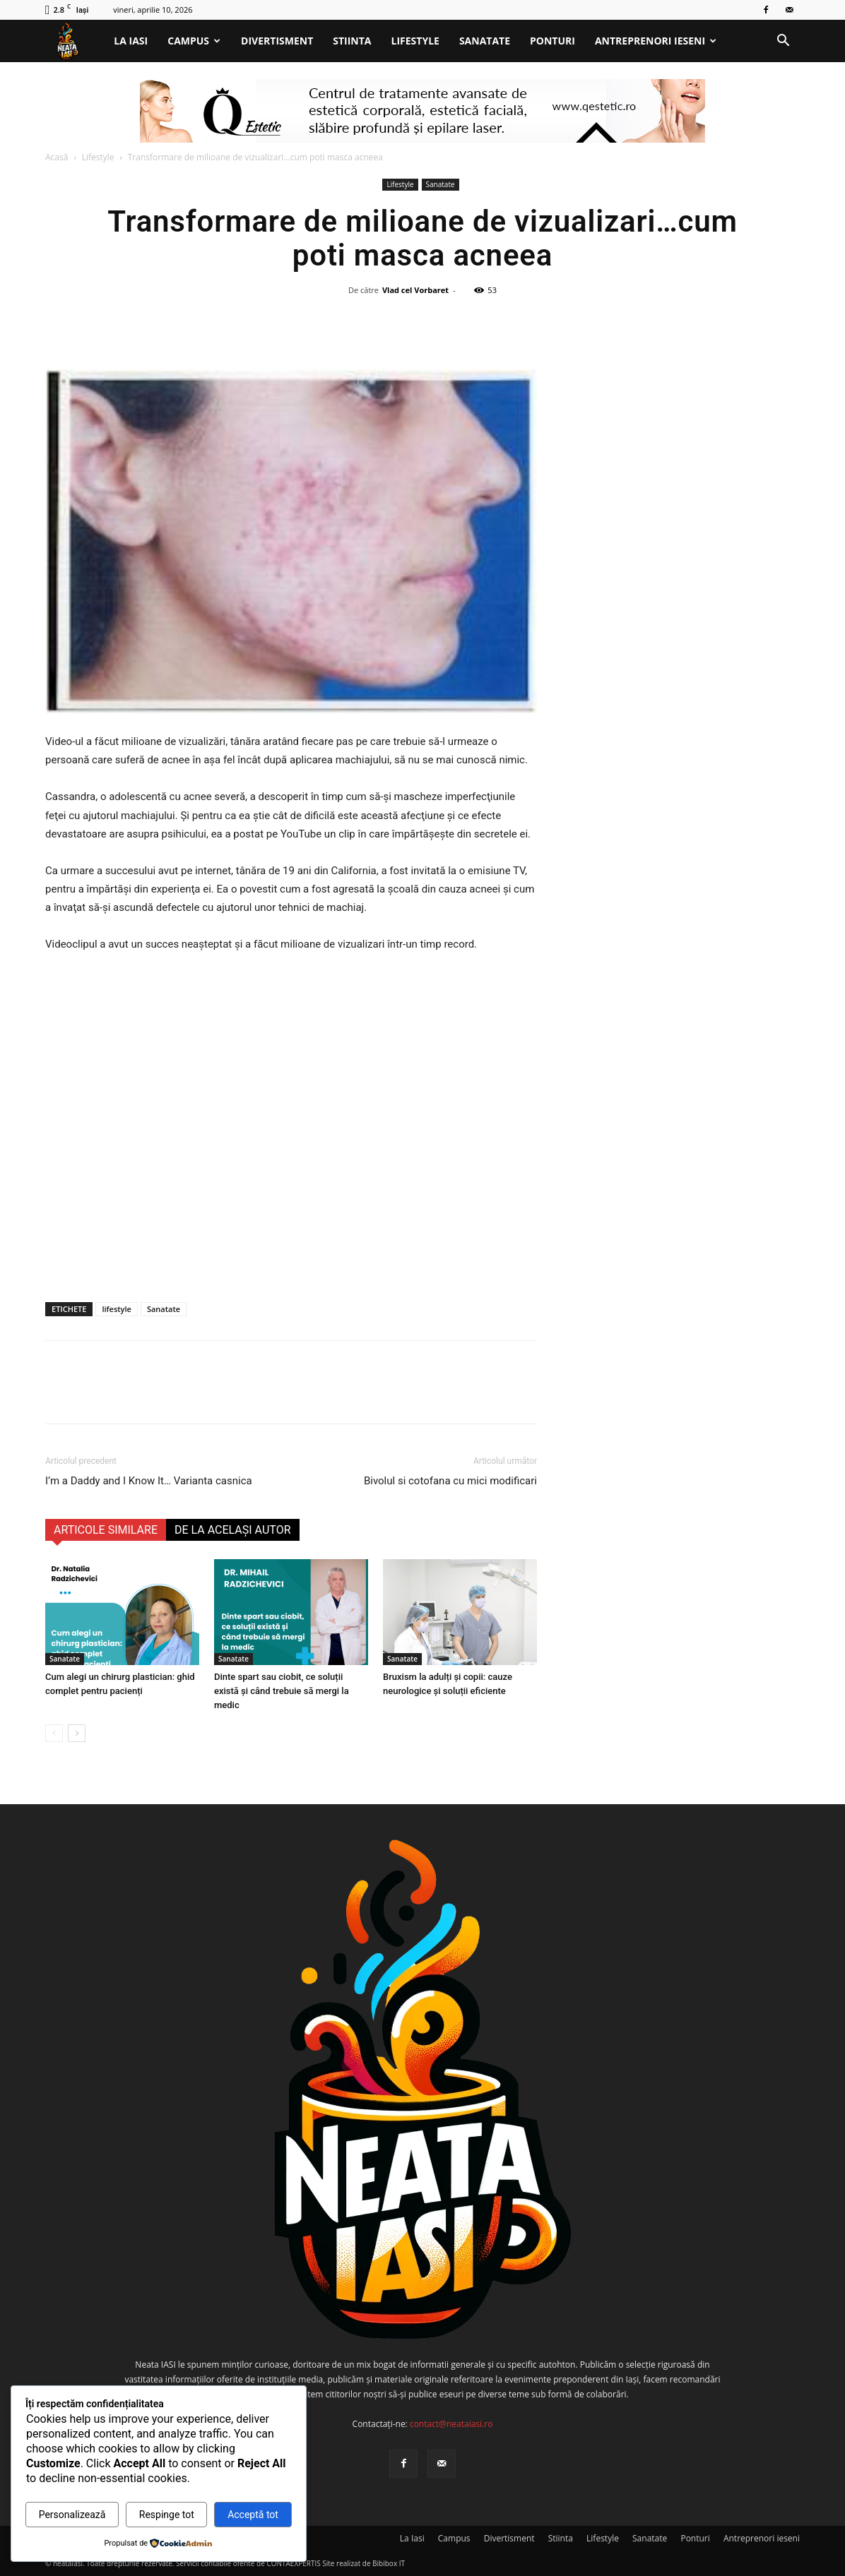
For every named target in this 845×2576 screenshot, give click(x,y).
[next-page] (76, 1733)
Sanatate (484, 40)
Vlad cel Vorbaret (415, 290)
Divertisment (277, 40)
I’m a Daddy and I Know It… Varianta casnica (148, 1480)
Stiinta (352, 40)
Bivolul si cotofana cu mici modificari (450, 1480)
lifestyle (116, 1309)
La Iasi (131, 40)
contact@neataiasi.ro (451, 2424)
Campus (193, 40)
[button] (783, 42)
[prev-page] (54, 1733)
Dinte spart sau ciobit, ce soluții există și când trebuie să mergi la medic (281, 1690)
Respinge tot (166, 2514)
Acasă (56, 157)
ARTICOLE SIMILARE (106, 1530)
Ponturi (552, 40)
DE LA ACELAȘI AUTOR (233, 1530)
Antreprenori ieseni (655, 40)
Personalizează (72, 2514)
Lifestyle (415, 40)
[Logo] (74, 41)
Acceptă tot (253, 2514)
